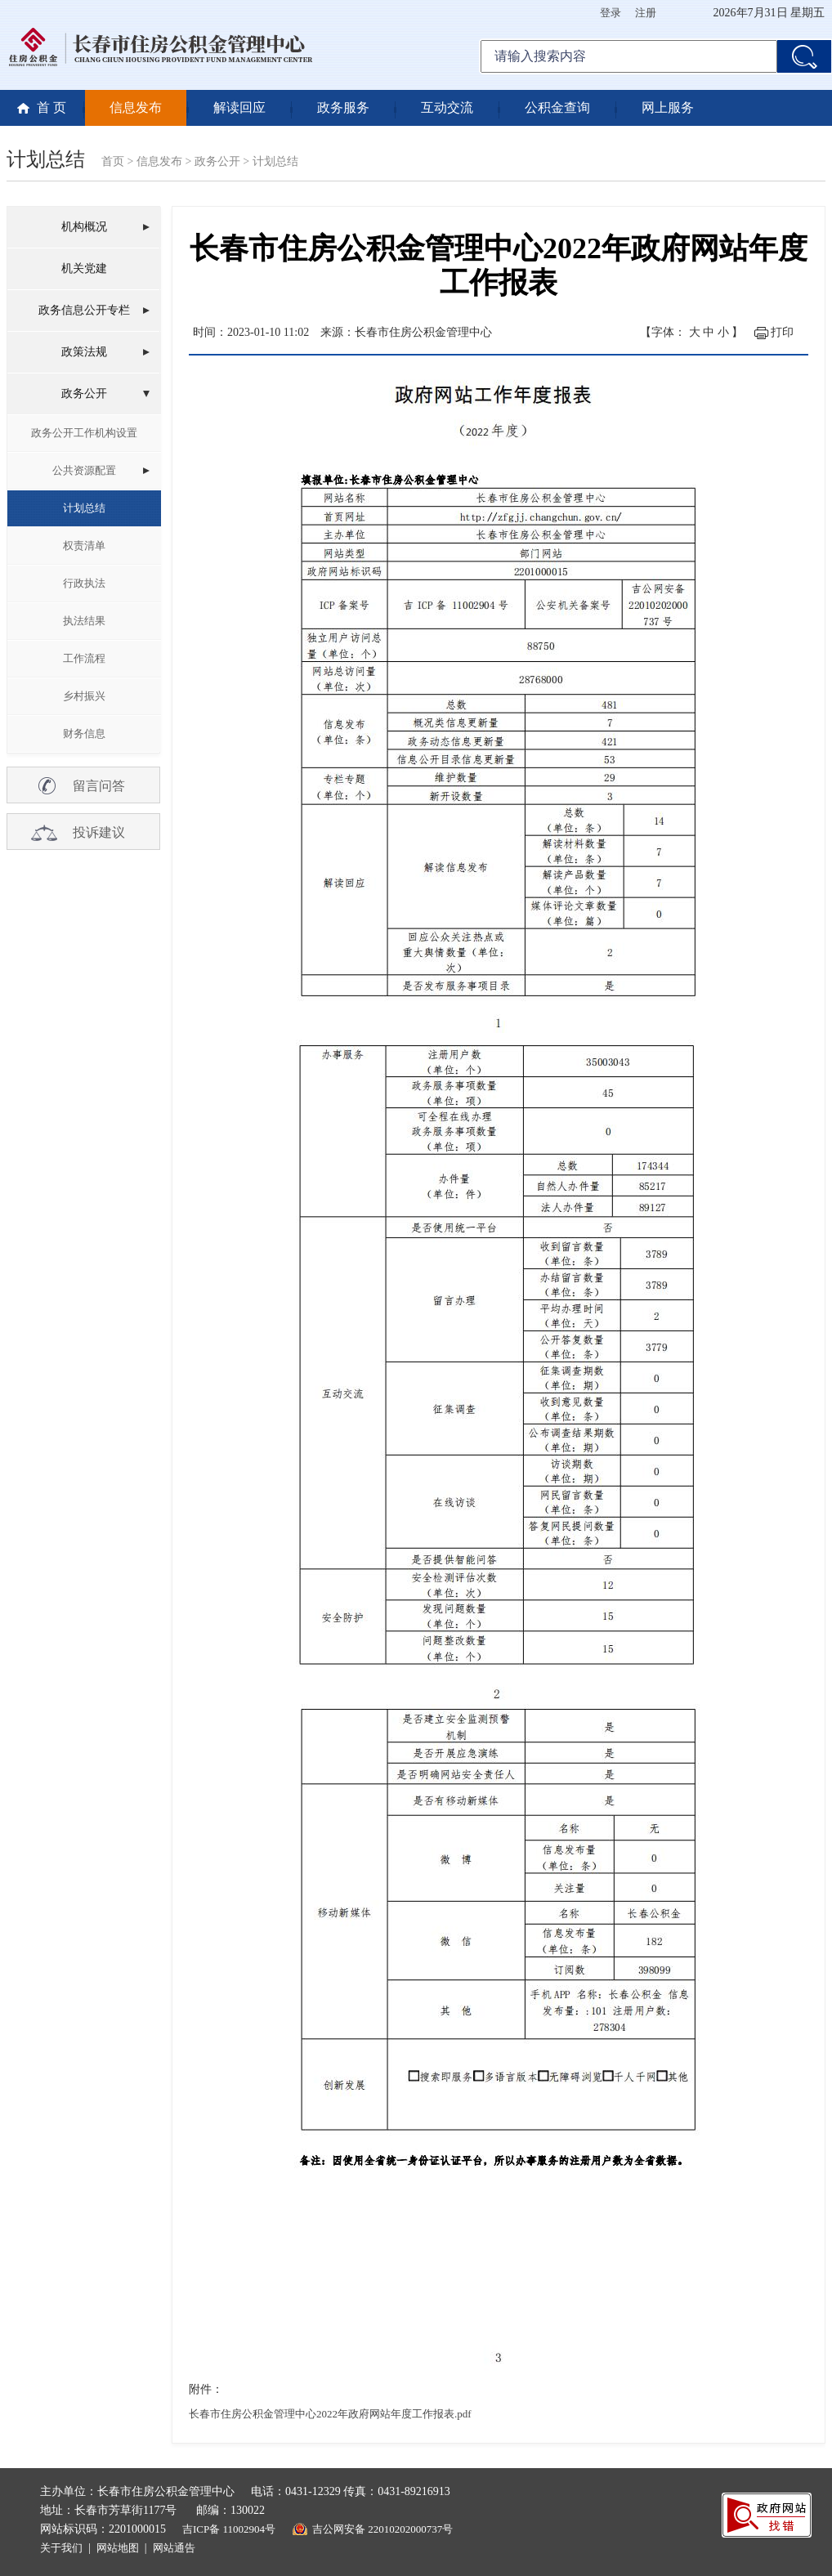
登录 (610, 13)
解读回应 (239, 107)
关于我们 (61, 2548)
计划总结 (275, 161)
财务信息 (84, 733)
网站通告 (174, 2548)
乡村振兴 (84, 696)
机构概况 (84, 227)
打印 (782, 332)
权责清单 (84, 545)
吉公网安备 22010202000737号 (382, 2529)
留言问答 (99, 786)
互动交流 (447, 107)
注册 (645, 13)
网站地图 (117, 2548)
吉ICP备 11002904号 (228, 2529)
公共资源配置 (84, 470)
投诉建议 (99, 832)
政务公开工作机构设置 (84, 433)
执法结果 (84, 621)
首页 (112, 161)
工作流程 (84, 658)
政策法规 (84, 352)
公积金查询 (557, 107)
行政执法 (84, 583)
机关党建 (84, 268)
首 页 (51, 107)
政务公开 (217, 161)
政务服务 (343, 107)
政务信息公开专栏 (84, 310)
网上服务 (668, 107)
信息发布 (136, 107)
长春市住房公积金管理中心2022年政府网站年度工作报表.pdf (330, 2414)
